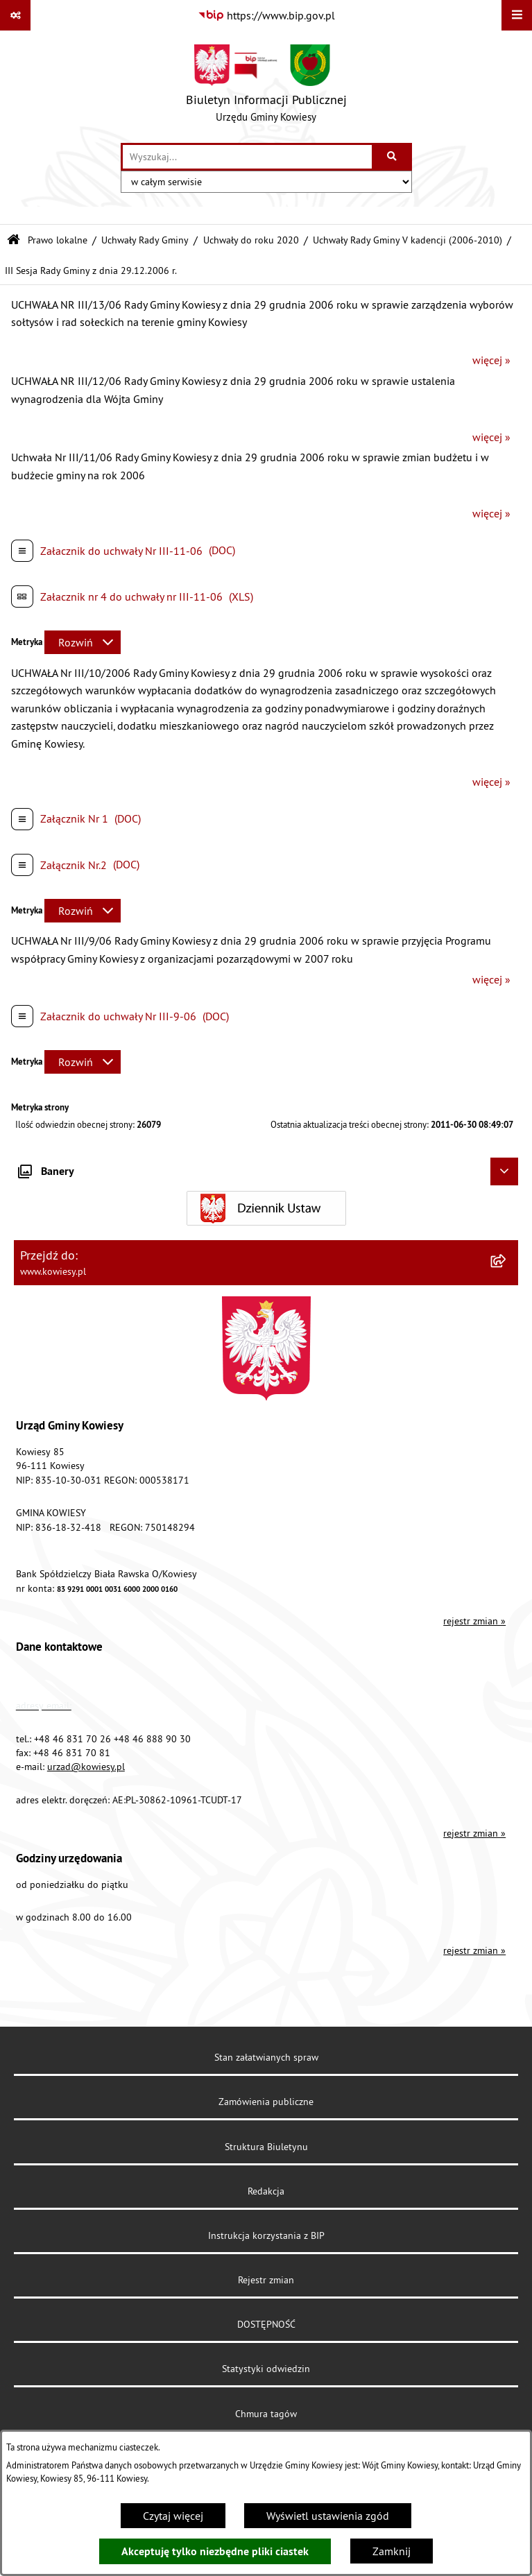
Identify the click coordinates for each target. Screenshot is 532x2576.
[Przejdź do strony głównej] (266, 86)
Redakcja (266, 2191)
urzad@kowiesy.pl (86, 1766)
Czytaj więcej (173, 2516)
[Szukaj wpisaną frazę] (393, 157)
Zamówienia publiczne (266, 2101)
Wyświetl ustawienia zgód (327, 2516)
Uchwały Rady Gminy (145, 240)
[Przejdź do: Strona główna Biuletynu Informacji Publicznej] (13, 240)
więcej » (491, 360)
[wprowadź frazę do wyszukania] (247, 157)
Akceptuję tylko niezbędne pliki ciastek (215, 2551)
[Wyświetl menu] (516, 15)
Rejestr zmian (266, 2280)
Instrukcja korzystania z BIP (266, 2235)
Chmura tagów (266, 2413)
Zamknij (391, 2551)
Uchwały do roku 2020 (251, 240)
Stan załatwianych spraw (266, 2057)
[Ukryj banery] (504, 1171)
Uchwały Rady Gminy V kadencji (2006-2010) (407, 240)
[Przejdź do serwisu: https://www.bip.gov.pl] (266, 15)
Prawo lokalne (57, 240)
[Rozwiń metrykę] (82, 642)
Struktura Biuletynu (266, 2146)
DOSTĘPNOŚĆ (266, 2324)
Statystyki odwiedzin (266, 2368)
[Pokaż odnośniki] (15, 15)
